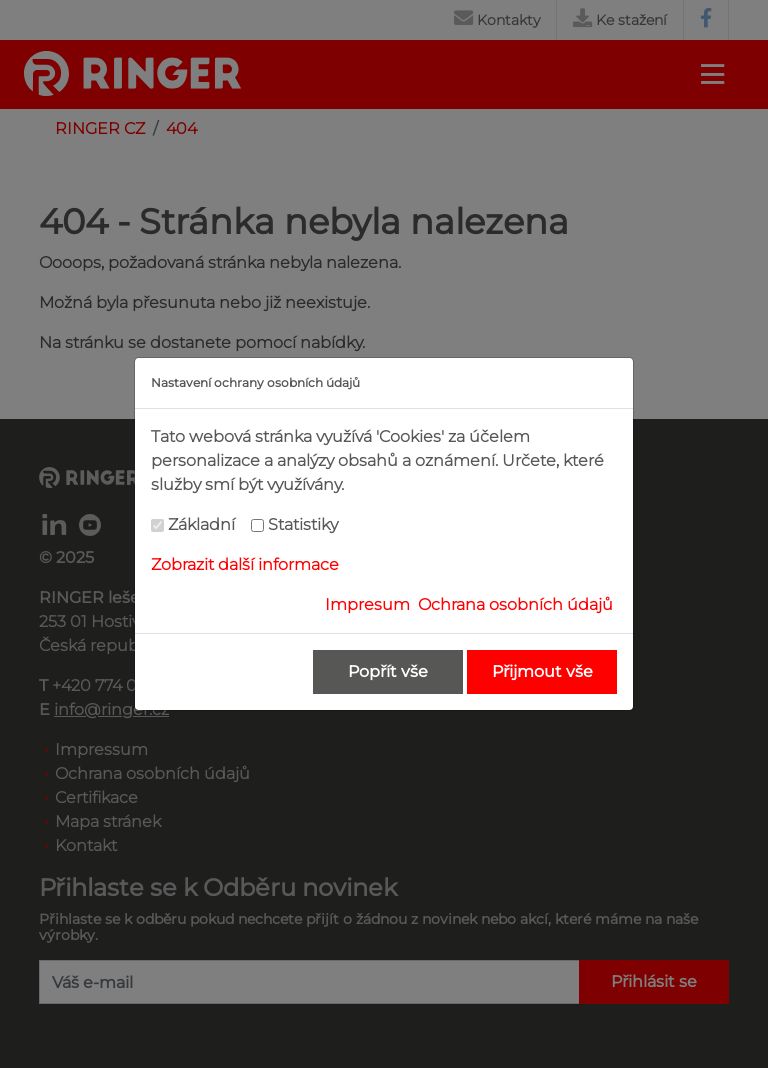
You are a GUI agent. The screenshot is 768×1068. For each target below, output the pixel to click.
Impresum (367, 604)
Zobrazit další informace (245, 564)
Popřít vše (388, 671)
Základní (201, 524)
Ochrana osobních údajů (515, 604)
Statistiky (303, 524)
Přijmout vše (542, 671)
